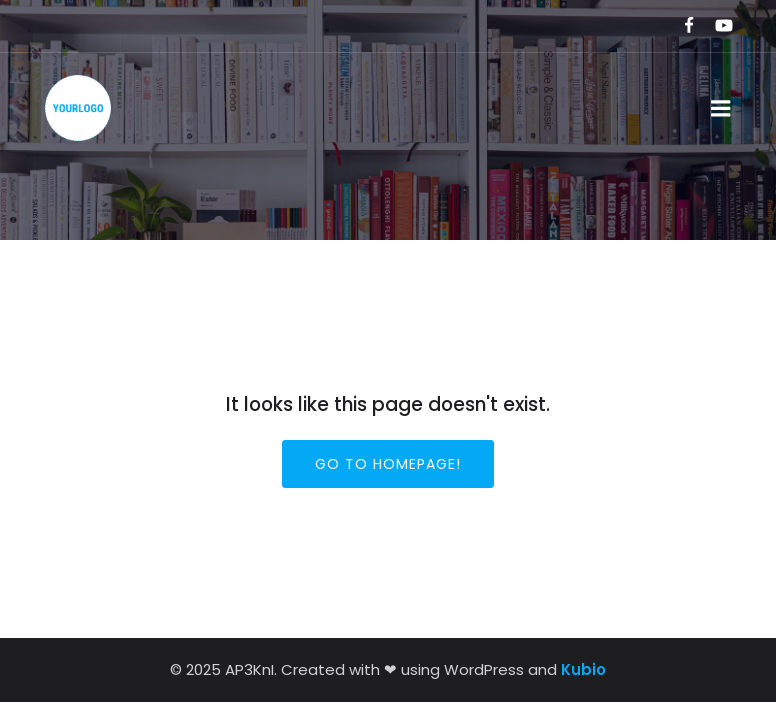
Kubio (583, 669)
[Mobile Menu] (721, 109)
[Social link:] (680, 26)
